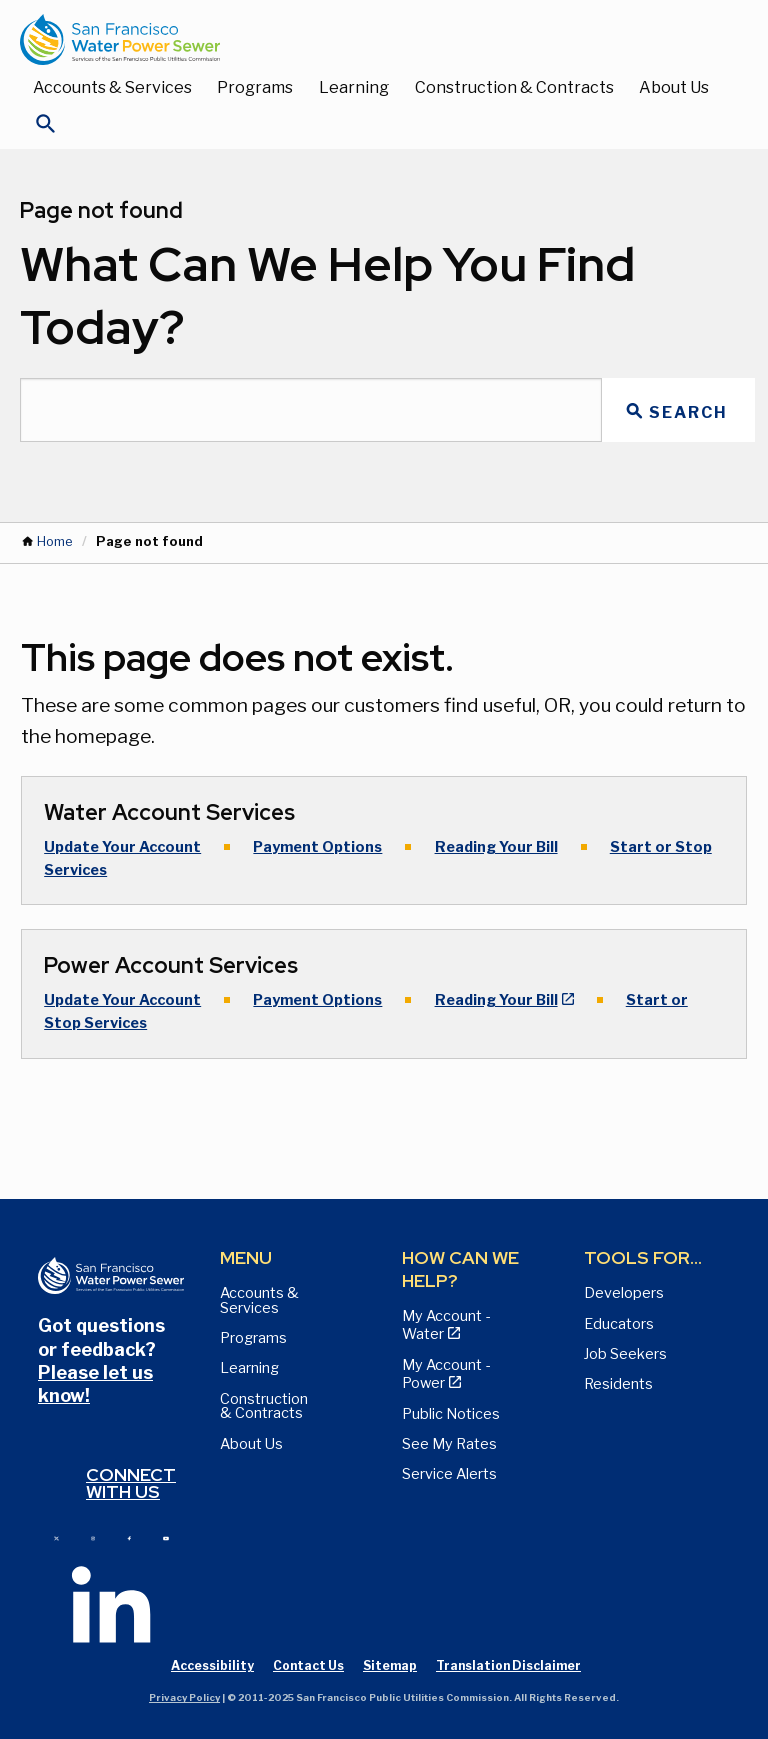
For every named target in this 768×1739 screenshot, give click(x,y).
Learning (354, 87)
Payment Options (317, 847)
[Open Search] (46, 129)
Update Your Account (122, 847)
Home (54, 541)
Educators (619, 1324)
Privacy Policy (184, 1697)
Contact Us (308, 1665)
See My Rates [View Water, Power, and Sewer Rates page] (449, 1444)
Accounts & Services (112, 87)
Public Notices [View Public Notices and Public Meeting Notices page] (451, 1414)
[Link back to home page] (364, 39)
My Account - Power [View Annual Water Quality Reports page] (446, 1374)
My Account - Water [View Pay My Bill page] (446, 1325)
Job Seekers (625, 1354)
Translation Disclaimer (508, 1665)
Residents (618, 1384)
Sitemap (390, 1665)
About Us (674, 87)
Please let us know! (95, 1384)
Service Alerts (449, 1474)
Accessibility (212, 1665)
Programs (255, 87)
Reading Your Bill (496, 847)
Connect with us (131, 1483)
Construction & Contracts (514, 87)
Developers (624, 1293)
